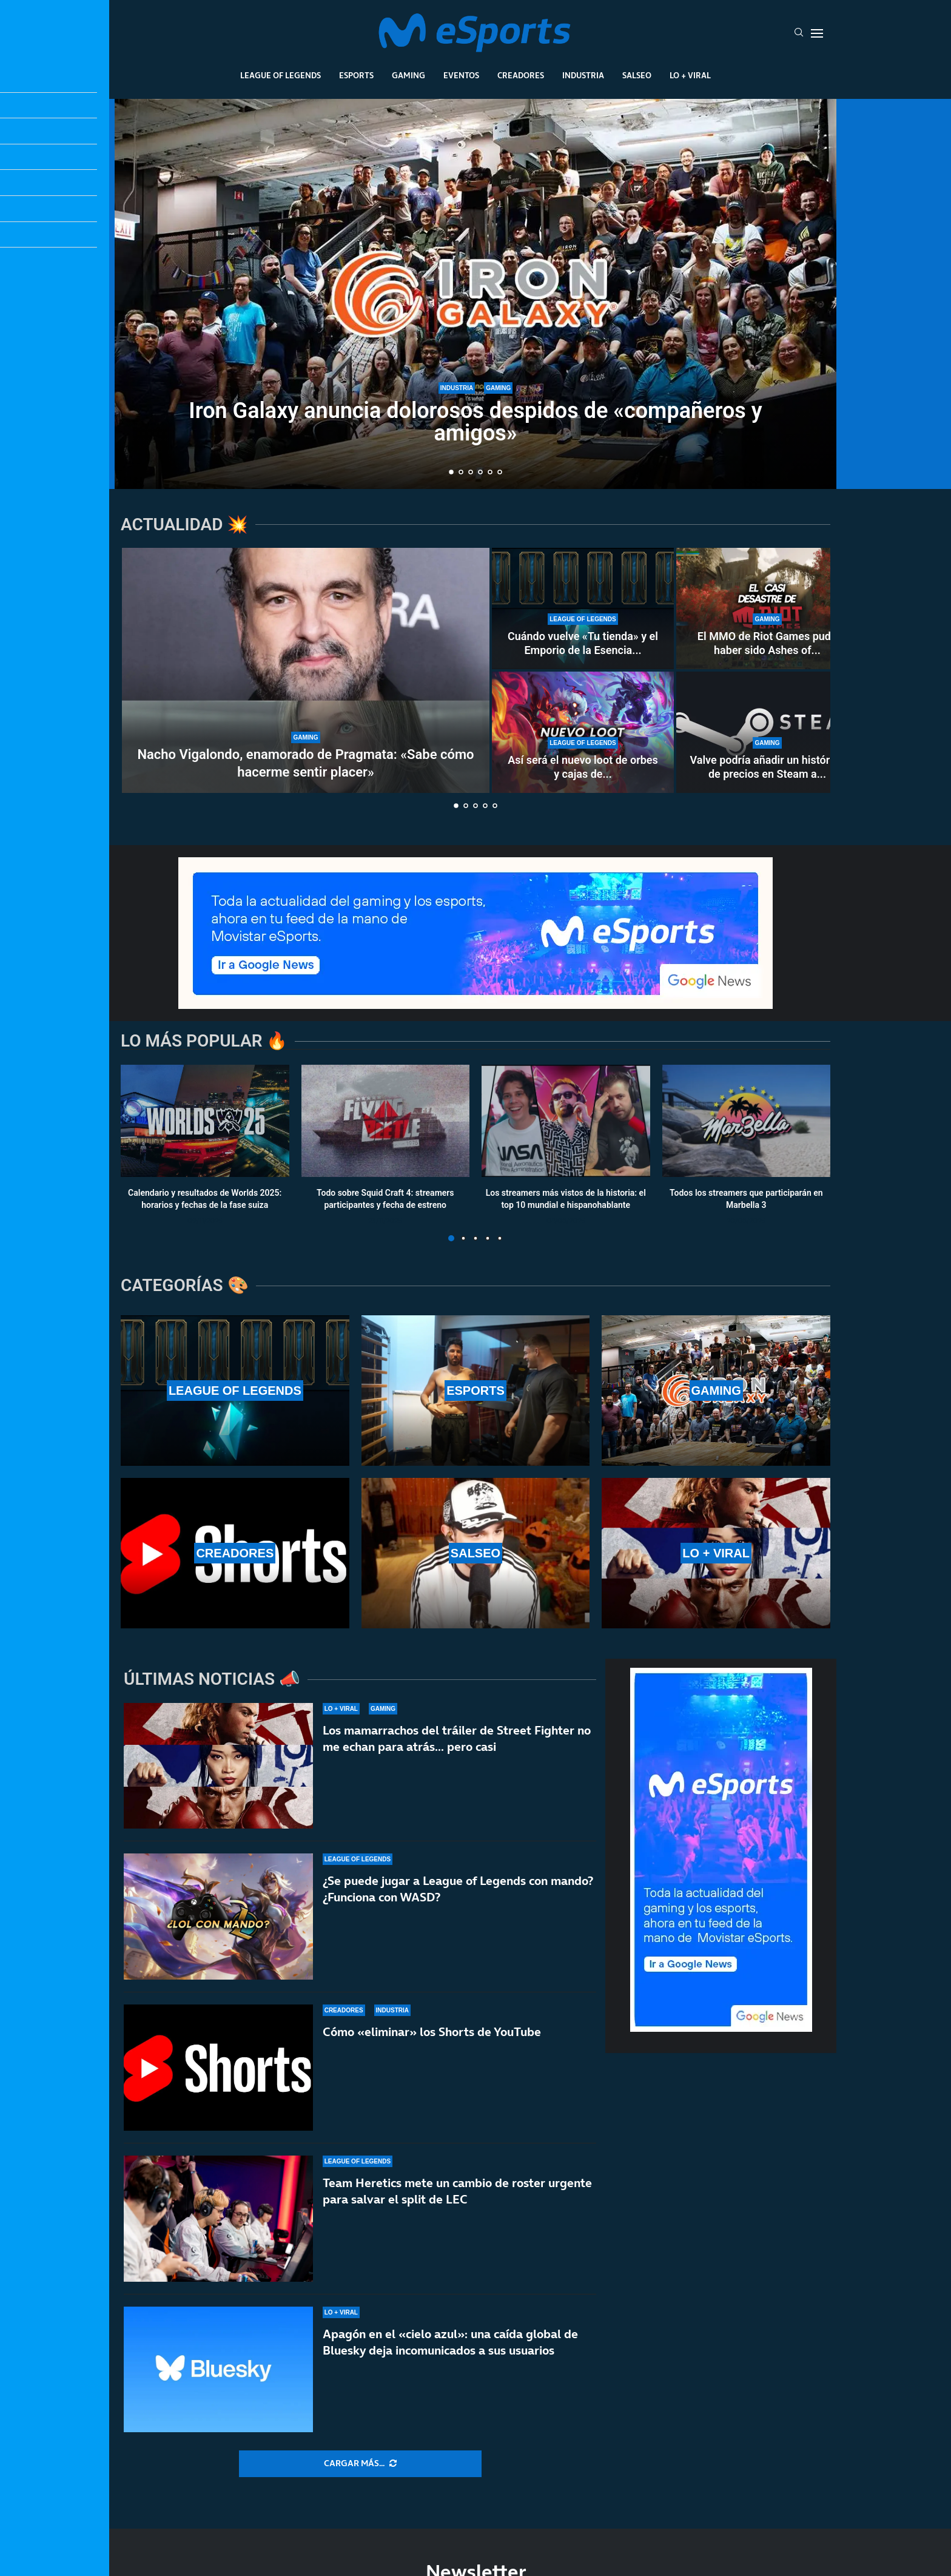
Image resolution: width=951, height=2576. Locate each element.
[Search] (799, 33)
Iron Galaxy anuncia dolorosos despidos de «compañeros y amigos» (475, 422)
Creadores (520, 75)
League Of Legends (280, 75)
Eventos (461, 75)
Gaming (408, 75)
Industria (583, 75)
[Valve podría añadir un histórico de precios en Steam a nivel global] (767, 732)
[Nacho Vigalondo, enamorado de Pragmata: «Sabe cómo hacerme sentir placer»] (305, 670)
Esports (356, 75)
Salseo (636, 75)
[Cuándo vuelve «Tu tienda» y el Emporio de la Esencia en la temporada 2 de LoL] (583, 608)
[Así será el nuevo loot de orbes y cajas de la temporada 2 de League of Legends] (583, 732)
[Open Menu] (817, 33)
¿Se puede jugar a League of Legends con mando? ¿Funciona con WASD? (458, 1898)
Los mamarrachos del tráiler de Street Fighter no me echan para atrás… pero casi (457, 1738)
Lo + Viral (690, 75)
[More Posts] (360, 2463)
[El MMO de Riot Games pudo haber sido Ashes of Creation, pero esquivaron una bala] (767, 608)
